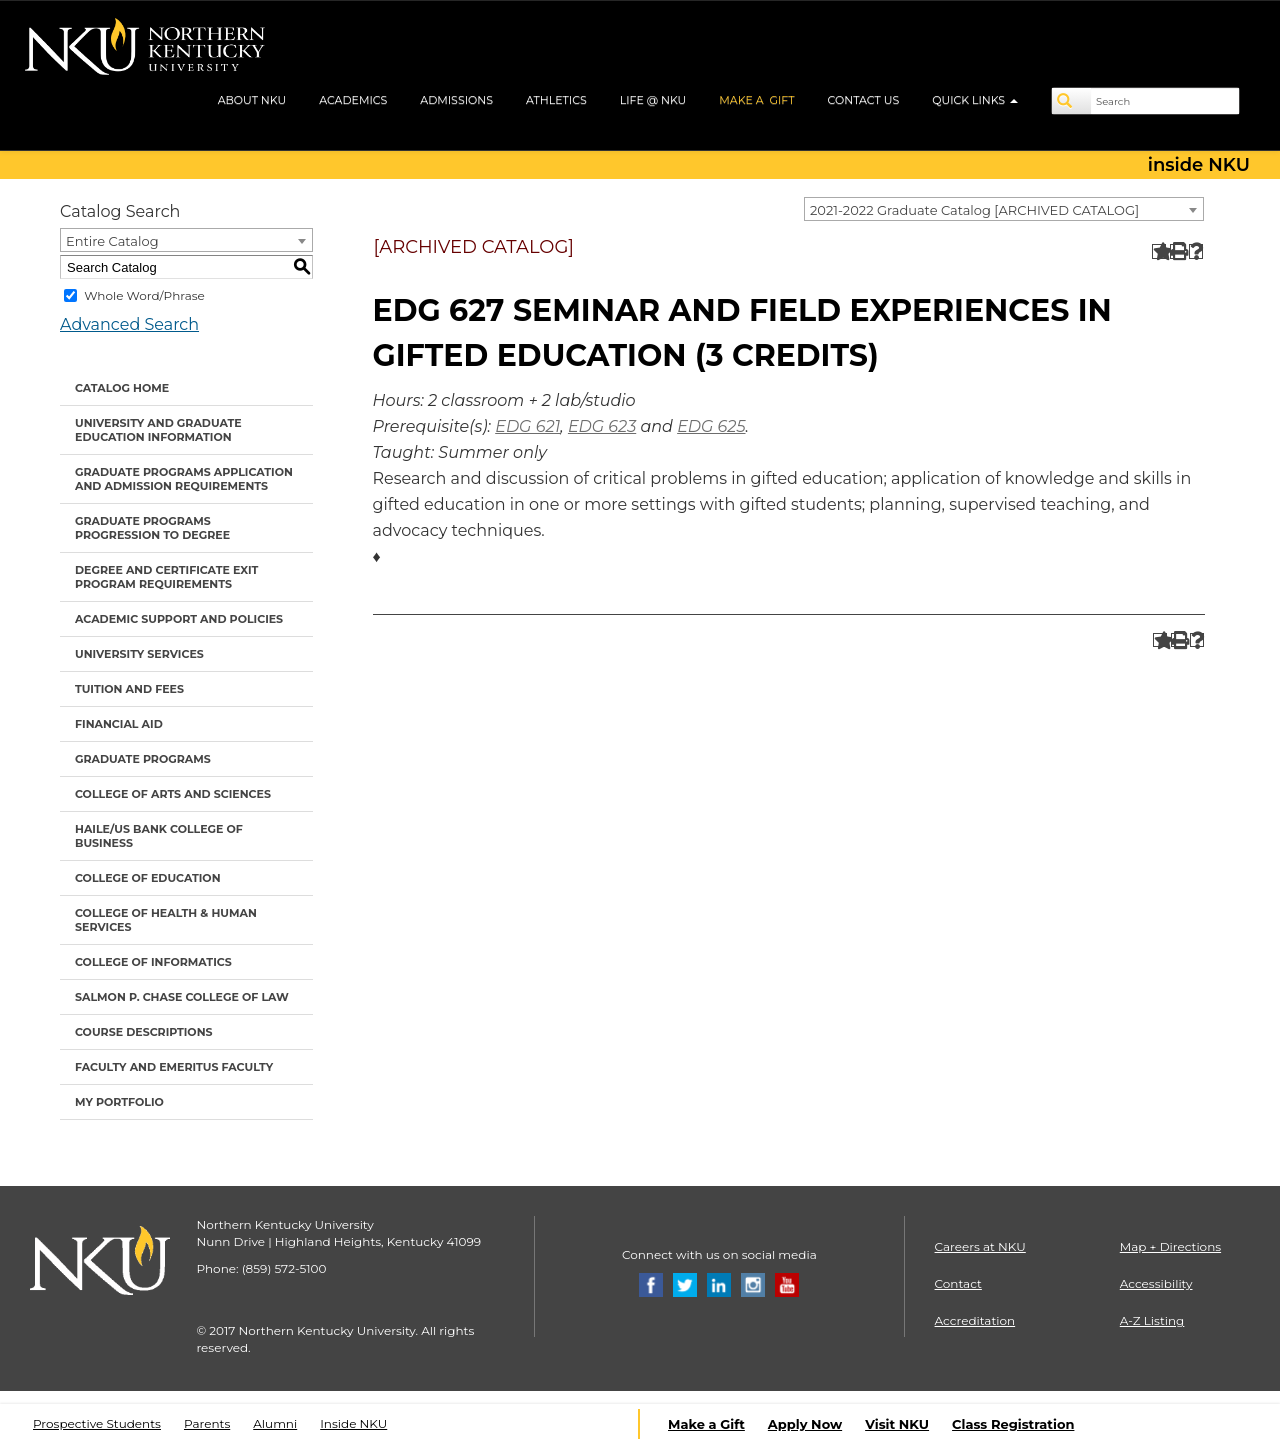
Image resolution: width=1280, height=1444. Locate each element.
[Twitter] (685, 1283)
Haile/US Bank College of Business (159, 836)
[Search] (1072, 101)
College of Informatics (153, 962)
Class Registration (1013, 1424)
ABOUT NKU (252, 100)
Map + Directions (1170, 1246)
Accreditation (975, 1320)
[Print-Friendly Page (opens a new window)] (1177, 251)
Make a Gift (706, 1424)
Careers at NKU (980, 1246)
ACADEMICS (353, 100)
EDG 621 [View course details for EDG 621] (527, 426)
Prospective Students (97, 1423)
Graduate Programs (143, 759)
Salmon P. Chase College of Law (182, 997)
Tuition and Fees (129, 689)
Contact (958, 1283)
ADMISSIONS (456, 100)
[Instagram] (753, 1283)
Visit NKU (897, 1424)
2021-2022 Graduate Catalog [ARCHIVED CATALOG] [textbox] (974, 210)
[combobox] (1004, 209)
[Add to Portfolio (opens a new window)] (1159, 251)
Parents (207, 1423)
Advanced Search (129, 324)
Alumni (275, 1423)
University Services (139, 654)
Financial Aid (119, 724)
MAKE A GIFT (756, 100)
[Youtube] (787, 1283)
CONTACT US (864, 100)
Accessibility (1156, 1283)
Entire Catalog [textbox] (112, 241)
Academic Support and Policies (179, 619)
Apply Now (805, 1424)
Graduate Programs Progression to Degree (152, 528)
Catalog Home (122, 388)
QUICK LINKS (975, 100)
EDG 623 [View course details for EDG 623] (602, 426)
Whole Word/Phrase (144, 295)
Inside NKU (353, 1423)
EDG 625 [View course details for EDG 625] (711, 426)
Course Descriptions (144, 1032)
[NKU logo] (145, 50)
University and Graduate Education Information (158, 430)
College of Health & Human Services (166, 920)
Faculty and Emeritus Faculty (174, 1067)
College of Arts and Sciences (173, 794)
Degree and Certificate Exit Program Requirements (166, 577)
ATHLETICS (556, 100)
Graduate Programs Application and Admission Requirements (184, 479)
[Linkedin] (719, 1283)
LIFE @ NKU (653, 100)
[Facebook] (651, 1283)
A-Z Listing (1152, 1320)
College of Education (148, 878)
